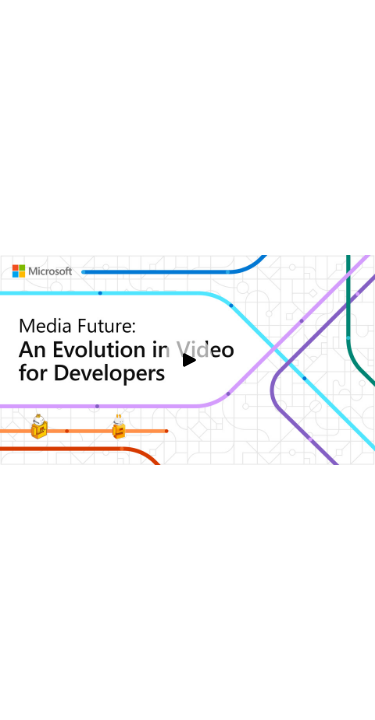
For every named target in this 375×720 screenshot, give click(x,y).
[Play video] (188, 360)
